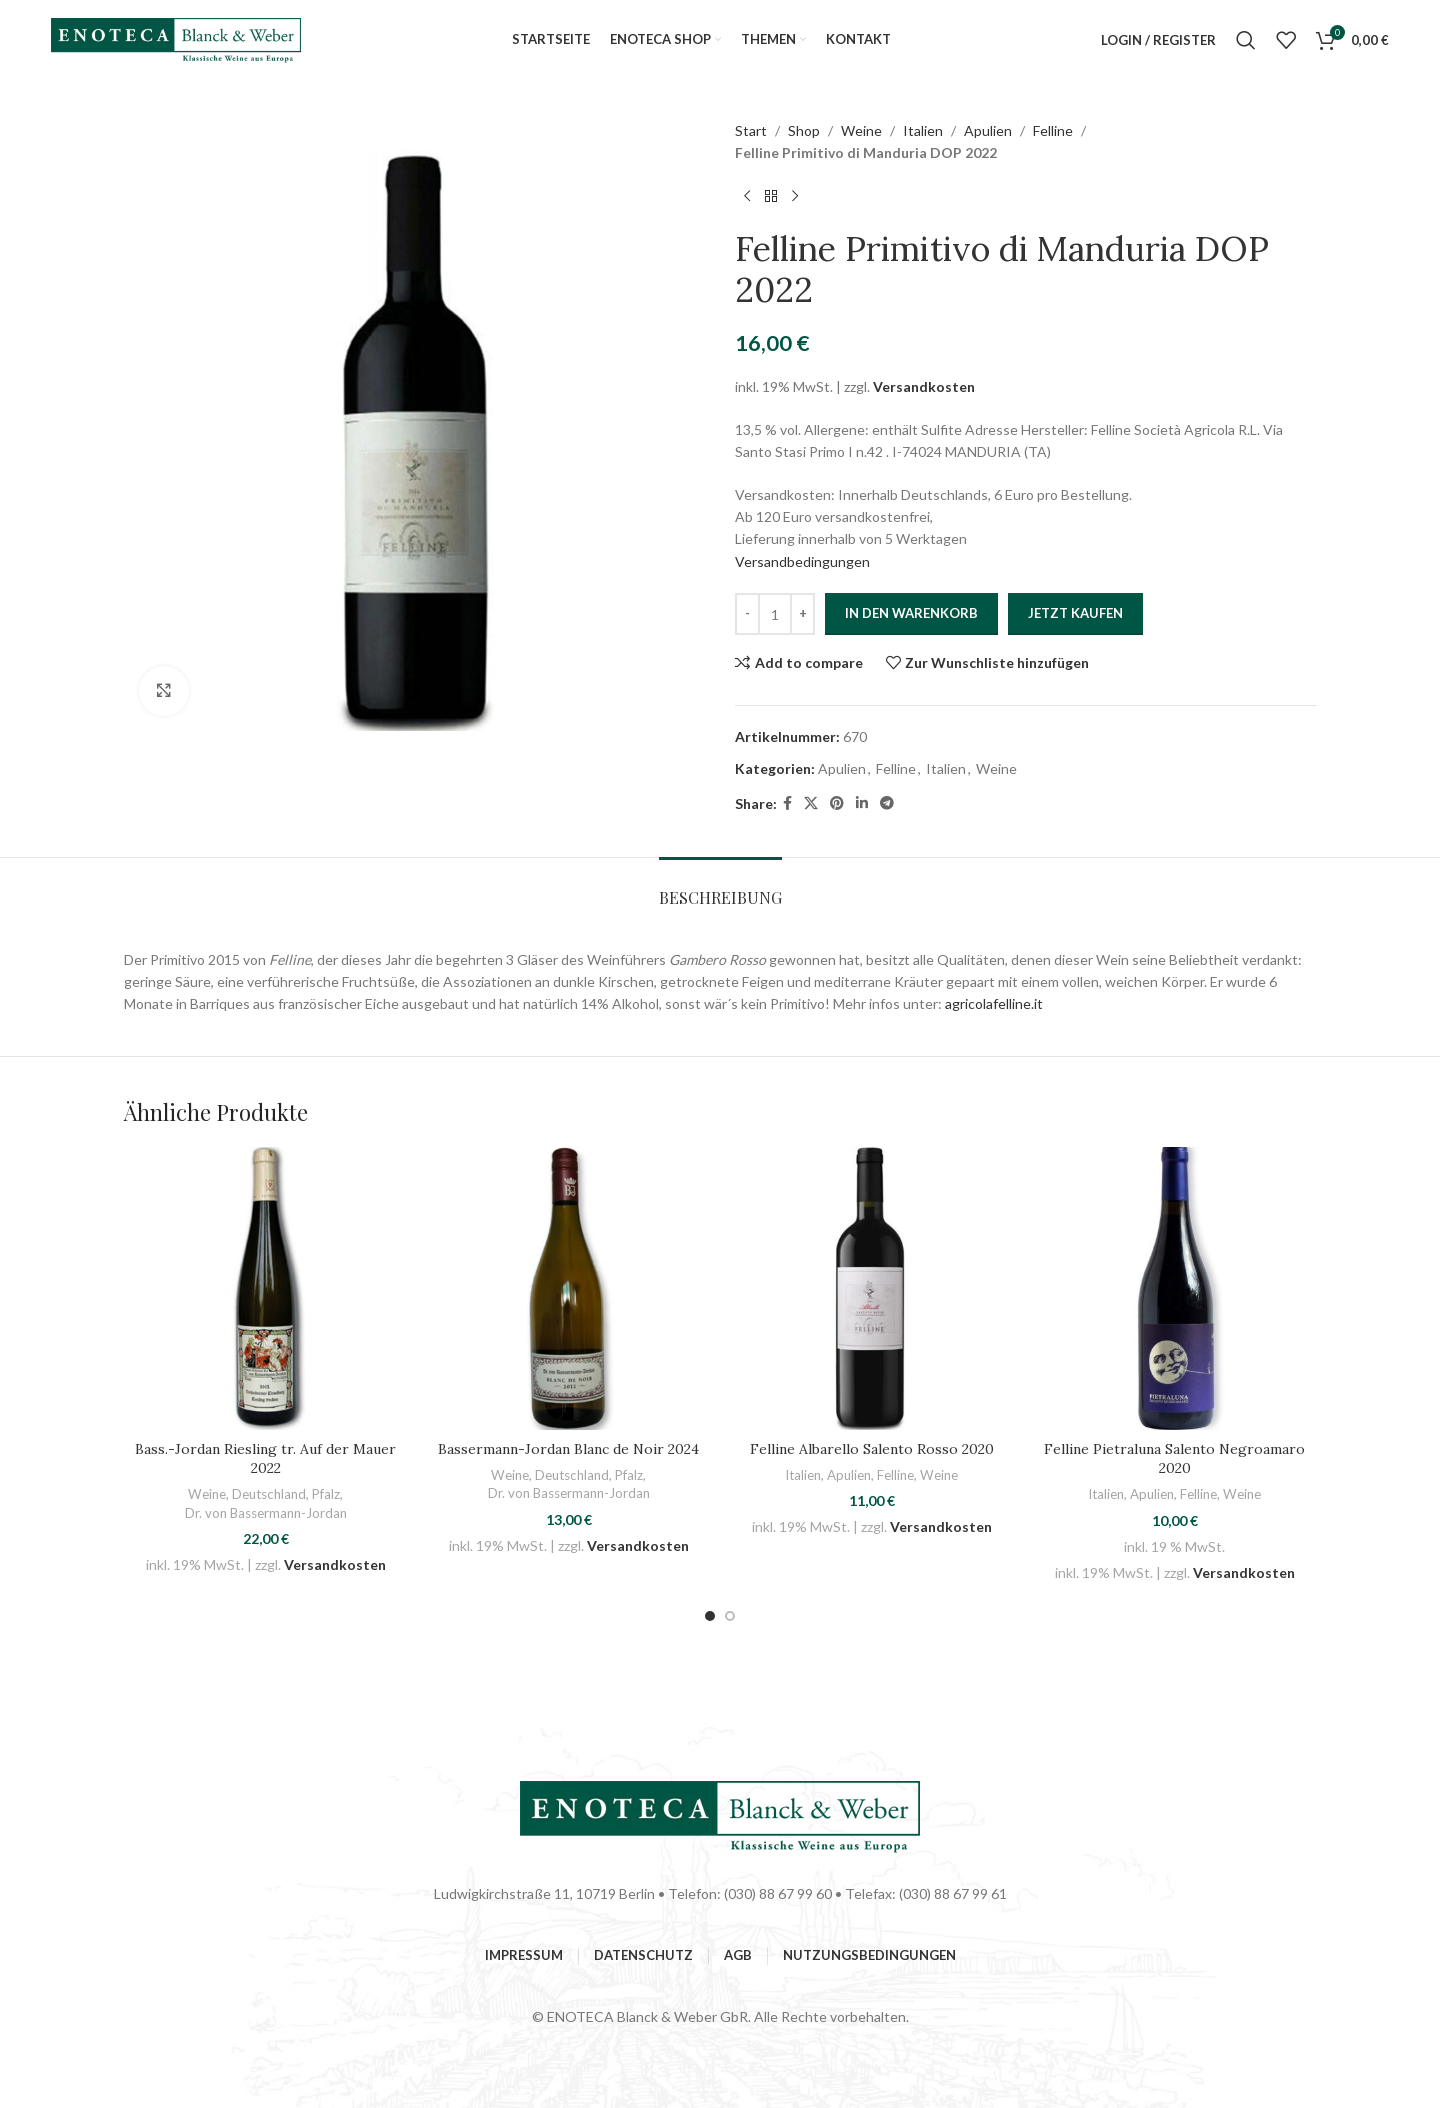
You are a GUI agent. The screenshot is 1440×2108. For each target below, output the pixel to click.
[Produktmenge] (775, 614)
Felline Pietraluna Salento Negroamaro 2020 (1174, 1459)
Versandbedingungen (802, 561)
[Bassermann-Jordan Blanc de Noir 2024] (568, 1288)
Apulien (988, 130)
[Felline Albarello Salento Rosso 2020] (871, 1288)
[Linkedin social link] (862, 803)
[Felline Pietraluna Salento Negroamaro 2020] (1174, 1288)
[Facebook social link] (787, 803)
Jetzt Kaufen (1075, 613)
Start (751, 130)
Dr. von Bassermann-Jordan (266, 1513)
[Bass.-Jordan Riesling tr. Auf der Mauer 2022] (265, 1288)
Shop (804, 130)
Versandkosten (924, 386)
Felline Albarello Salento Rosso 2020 (872, 1449)
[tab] (720, 887)
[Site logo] (176, 38)
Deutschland (269, 1494)
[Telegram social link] (887, 803)
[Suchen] (1246, 40)
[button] (710, 1616)
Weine (861, 130)
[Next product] (795, 197)
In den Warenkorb (911, 613)
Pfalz (326, 1494)
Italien (923, 130)
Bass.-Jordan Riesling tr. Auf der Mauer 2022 (265, 1459)
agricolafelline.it (994, 1003)
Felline (1053, 130)
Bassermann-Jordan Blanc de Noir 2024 (568, 1449)
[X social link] (811, 803)
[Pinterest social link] (837, 803)
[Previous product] (747, 197)
